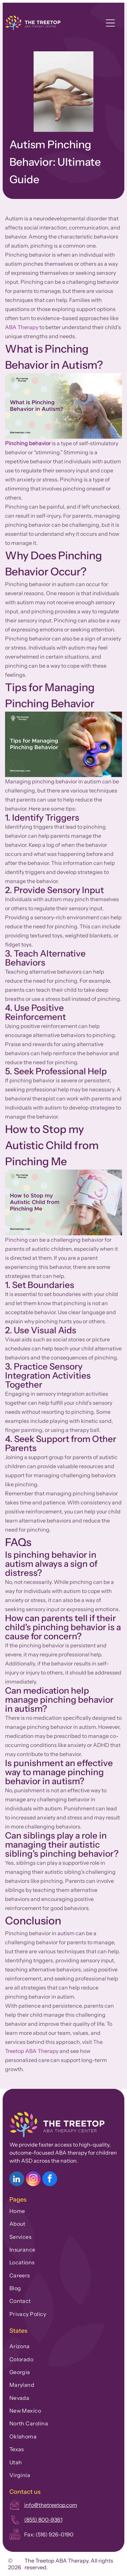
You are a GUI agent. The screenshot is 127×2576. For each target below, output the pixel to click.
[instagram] (33, 2179)
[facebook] (49, 2179)
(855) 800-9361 (43, 2519)
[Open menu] (110, 23)
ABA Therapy (21, 327)
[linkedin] (16, 2179)
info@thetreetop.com (50, 2505)
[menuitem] (63, 2209)
